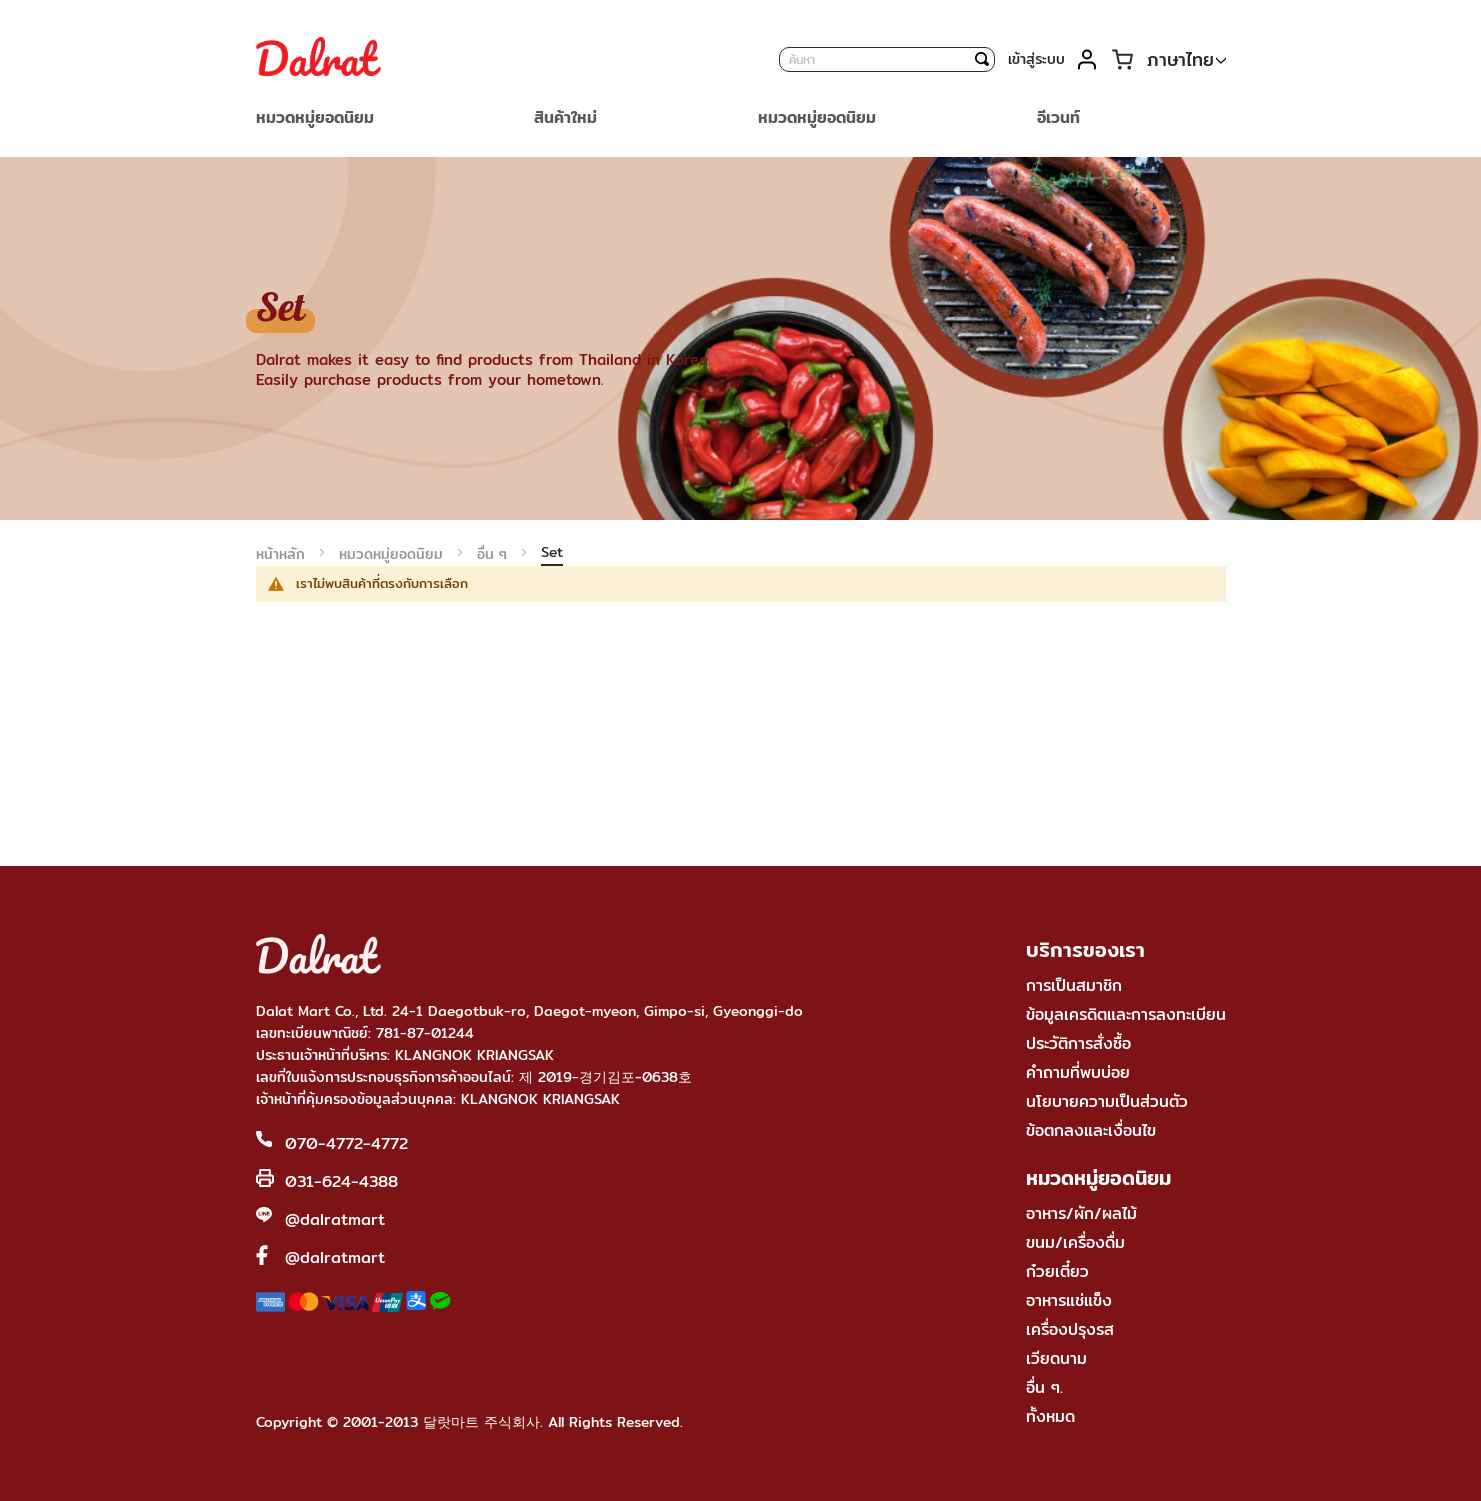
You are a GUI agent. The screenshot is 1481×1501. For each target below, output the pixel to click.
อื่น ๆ (494, 554)
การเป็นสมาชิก (1074, 985)
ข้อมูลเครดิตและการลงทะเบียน (1126, 1014)
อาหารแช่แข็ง (1069, 1300)
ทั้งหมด (1050, 1416)
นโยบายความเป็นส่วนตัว (1107, 1101)
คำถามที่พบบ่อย (1078, 1072)
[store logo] (318, 59)
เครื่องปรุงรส (1070, 1329)
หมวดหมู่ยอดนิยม (393, 554)
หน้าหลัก (283, 554)
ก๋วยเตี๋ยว (1057, 1271)
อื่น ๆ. (1044, 1387)
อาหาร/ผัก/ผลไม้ (1081, 1213)
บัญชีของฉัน (1087, 59)
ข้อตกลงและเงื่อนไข (1091, 1130)
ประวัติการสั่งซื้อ (1078, 1043)
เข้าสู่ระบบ (1036, 59)
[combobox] (887, 59)
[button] (1186, 60)
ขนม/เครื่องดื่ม (1075, 1242)
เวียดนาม (1056, 1358)
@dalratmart (335, 1219)
